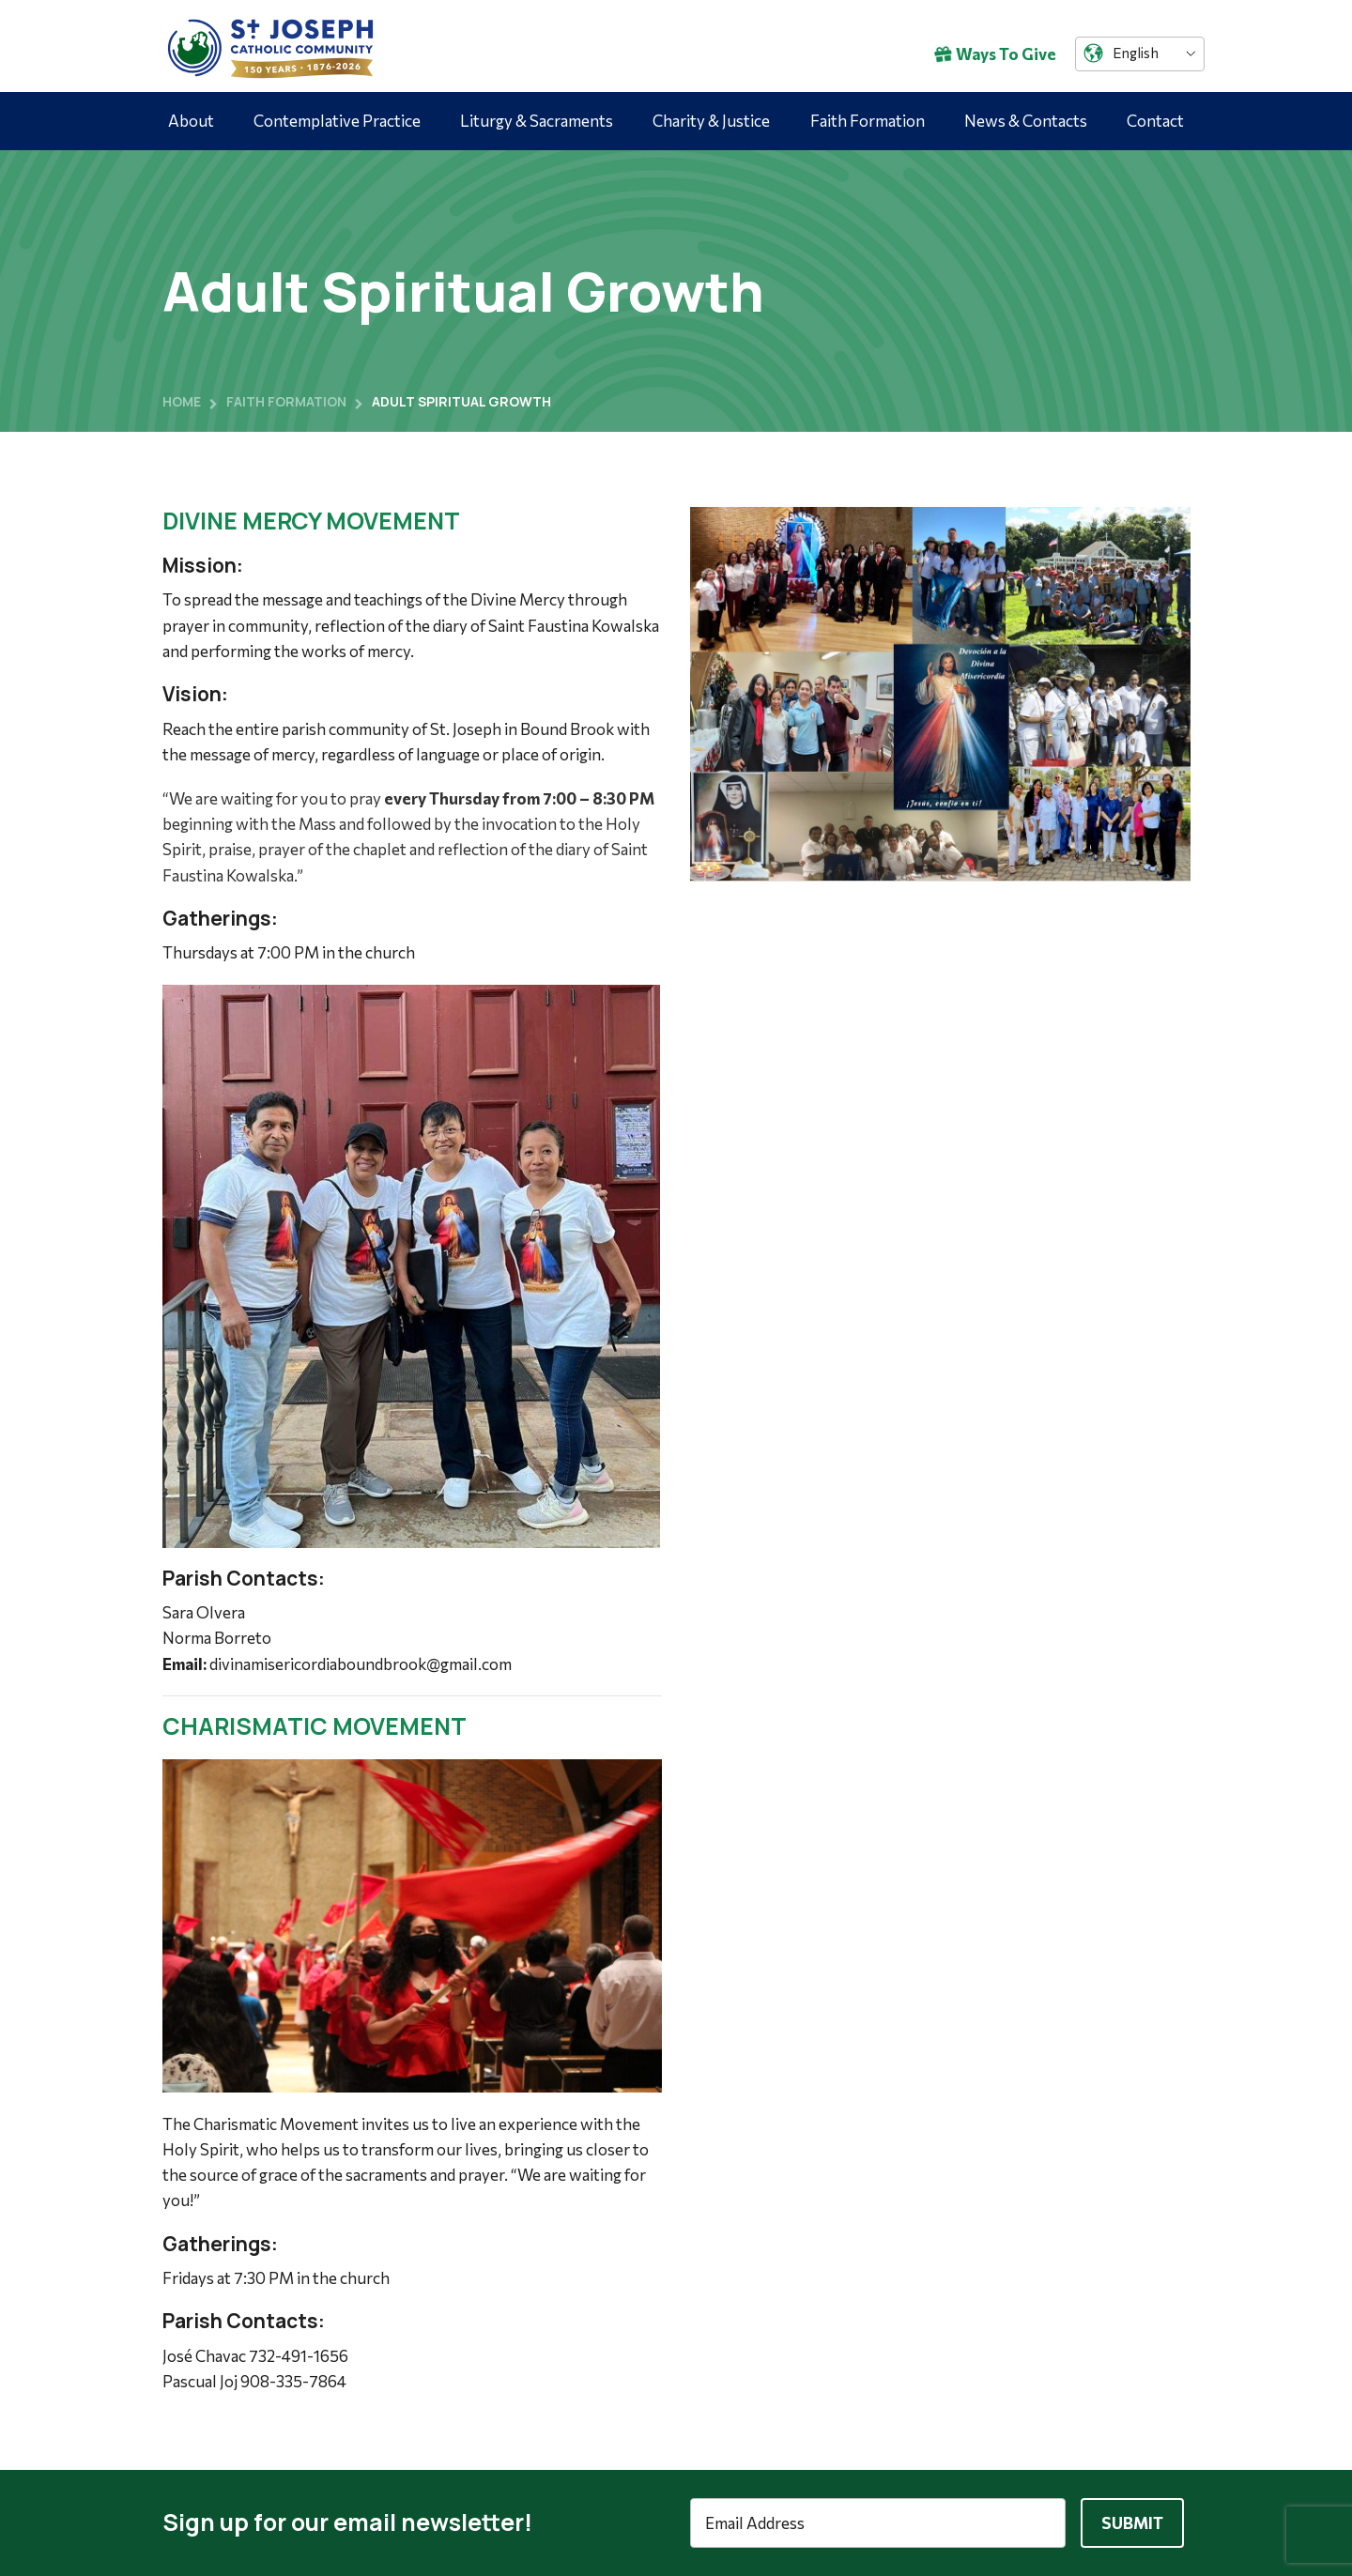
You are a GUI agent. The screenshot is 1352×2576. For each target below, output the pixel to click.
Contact (1155, 120)
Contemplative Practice (337, 120)
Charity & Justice (711, 120)
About (191, 120)
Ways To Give (995, 54)
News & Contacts (1025, 120)
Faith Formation (867, 120)
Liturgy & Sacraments (536, 120)
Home (181, 401)
